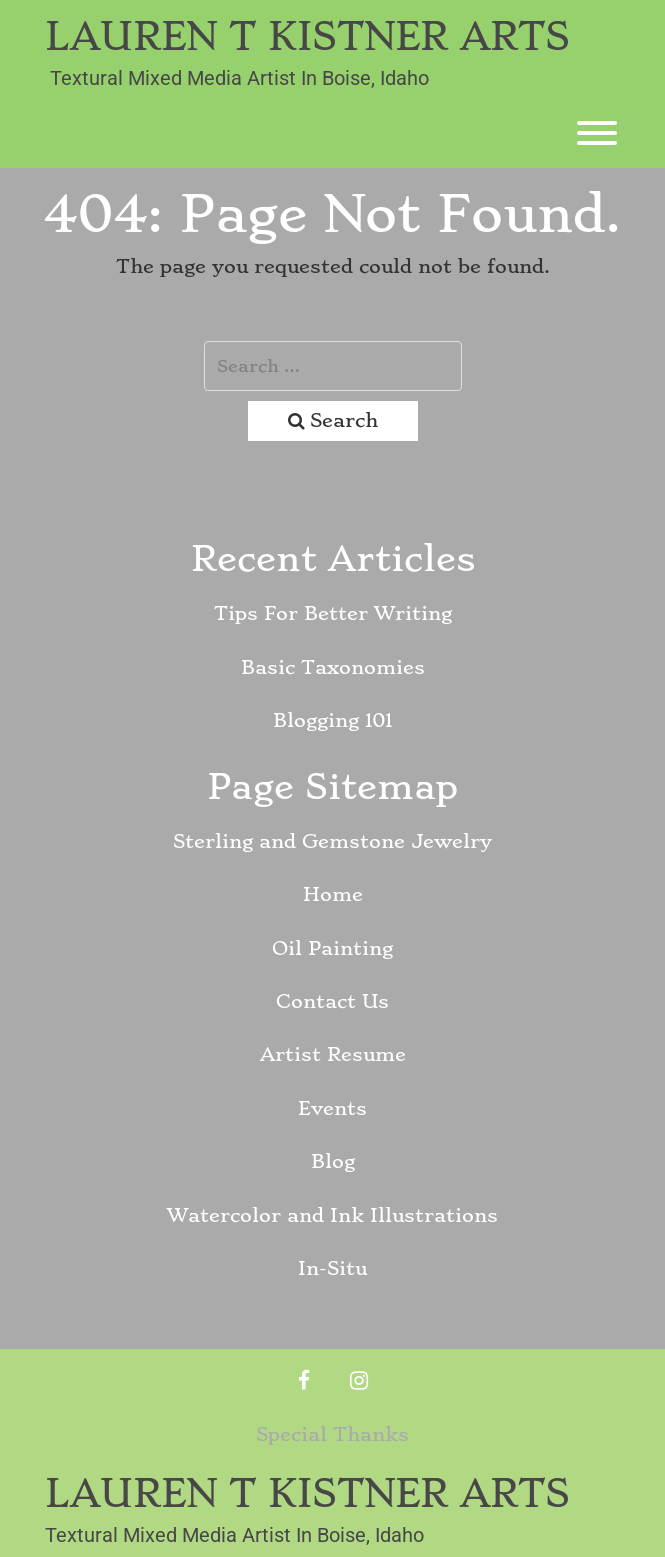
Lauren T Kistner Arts (307, 37)
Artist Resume (333, 1054)
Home (333, 894)
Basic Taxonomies (333, 667)
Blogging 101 (332, 720)
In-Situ (332, 1268)
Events (332, 1108)
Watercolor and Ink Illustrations (332, 1215)
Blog (333, 1161)
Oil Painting (332, 948)
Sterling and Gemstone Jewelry (332, 841)
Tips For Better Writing (333, 613)
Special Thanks (332, 1434)
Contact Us (332, 1001)
